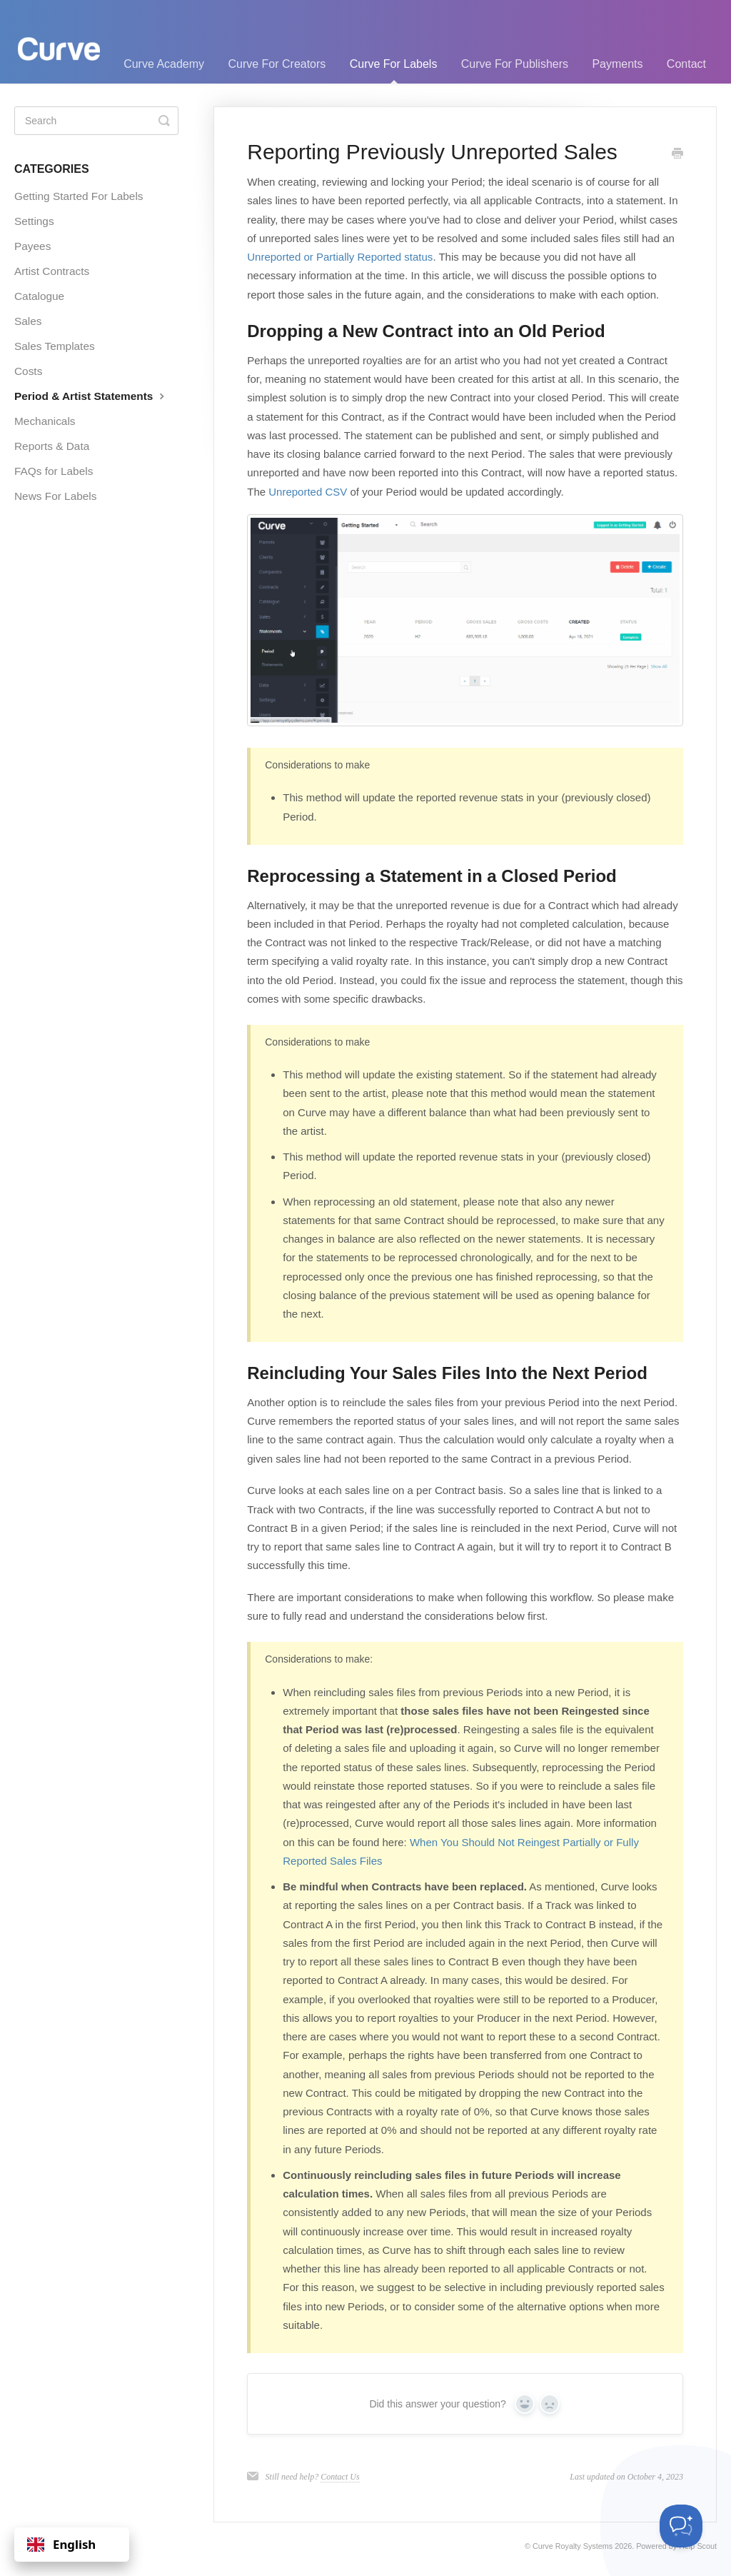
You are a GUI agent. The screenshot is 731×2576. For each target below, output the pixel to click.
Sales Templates (54, 346)
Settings (34, 221)
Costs (28, 371)
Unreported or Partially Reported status (340, 257)
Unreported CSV (307, 492)
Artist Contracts (51, 271)
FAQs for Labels (53, 471)
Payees (32, 246)
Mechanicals (45, 421)
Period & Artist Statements (91, 395)
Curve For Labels (394, 71)
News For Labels (55, 496)
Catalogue (39, 296)
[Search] (96, 120)
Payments (617, 64)
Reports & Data (51, 446)
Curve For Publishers (514, 64)
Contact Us (340, 2477)
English (61, 2544)
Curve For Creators (277, 64)
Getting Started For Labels (78, 196)
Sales (28, 321)
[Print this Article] (677, 154)
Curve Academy (163, 64)
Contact (686, 64)
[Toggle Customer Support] (681, 2526)
